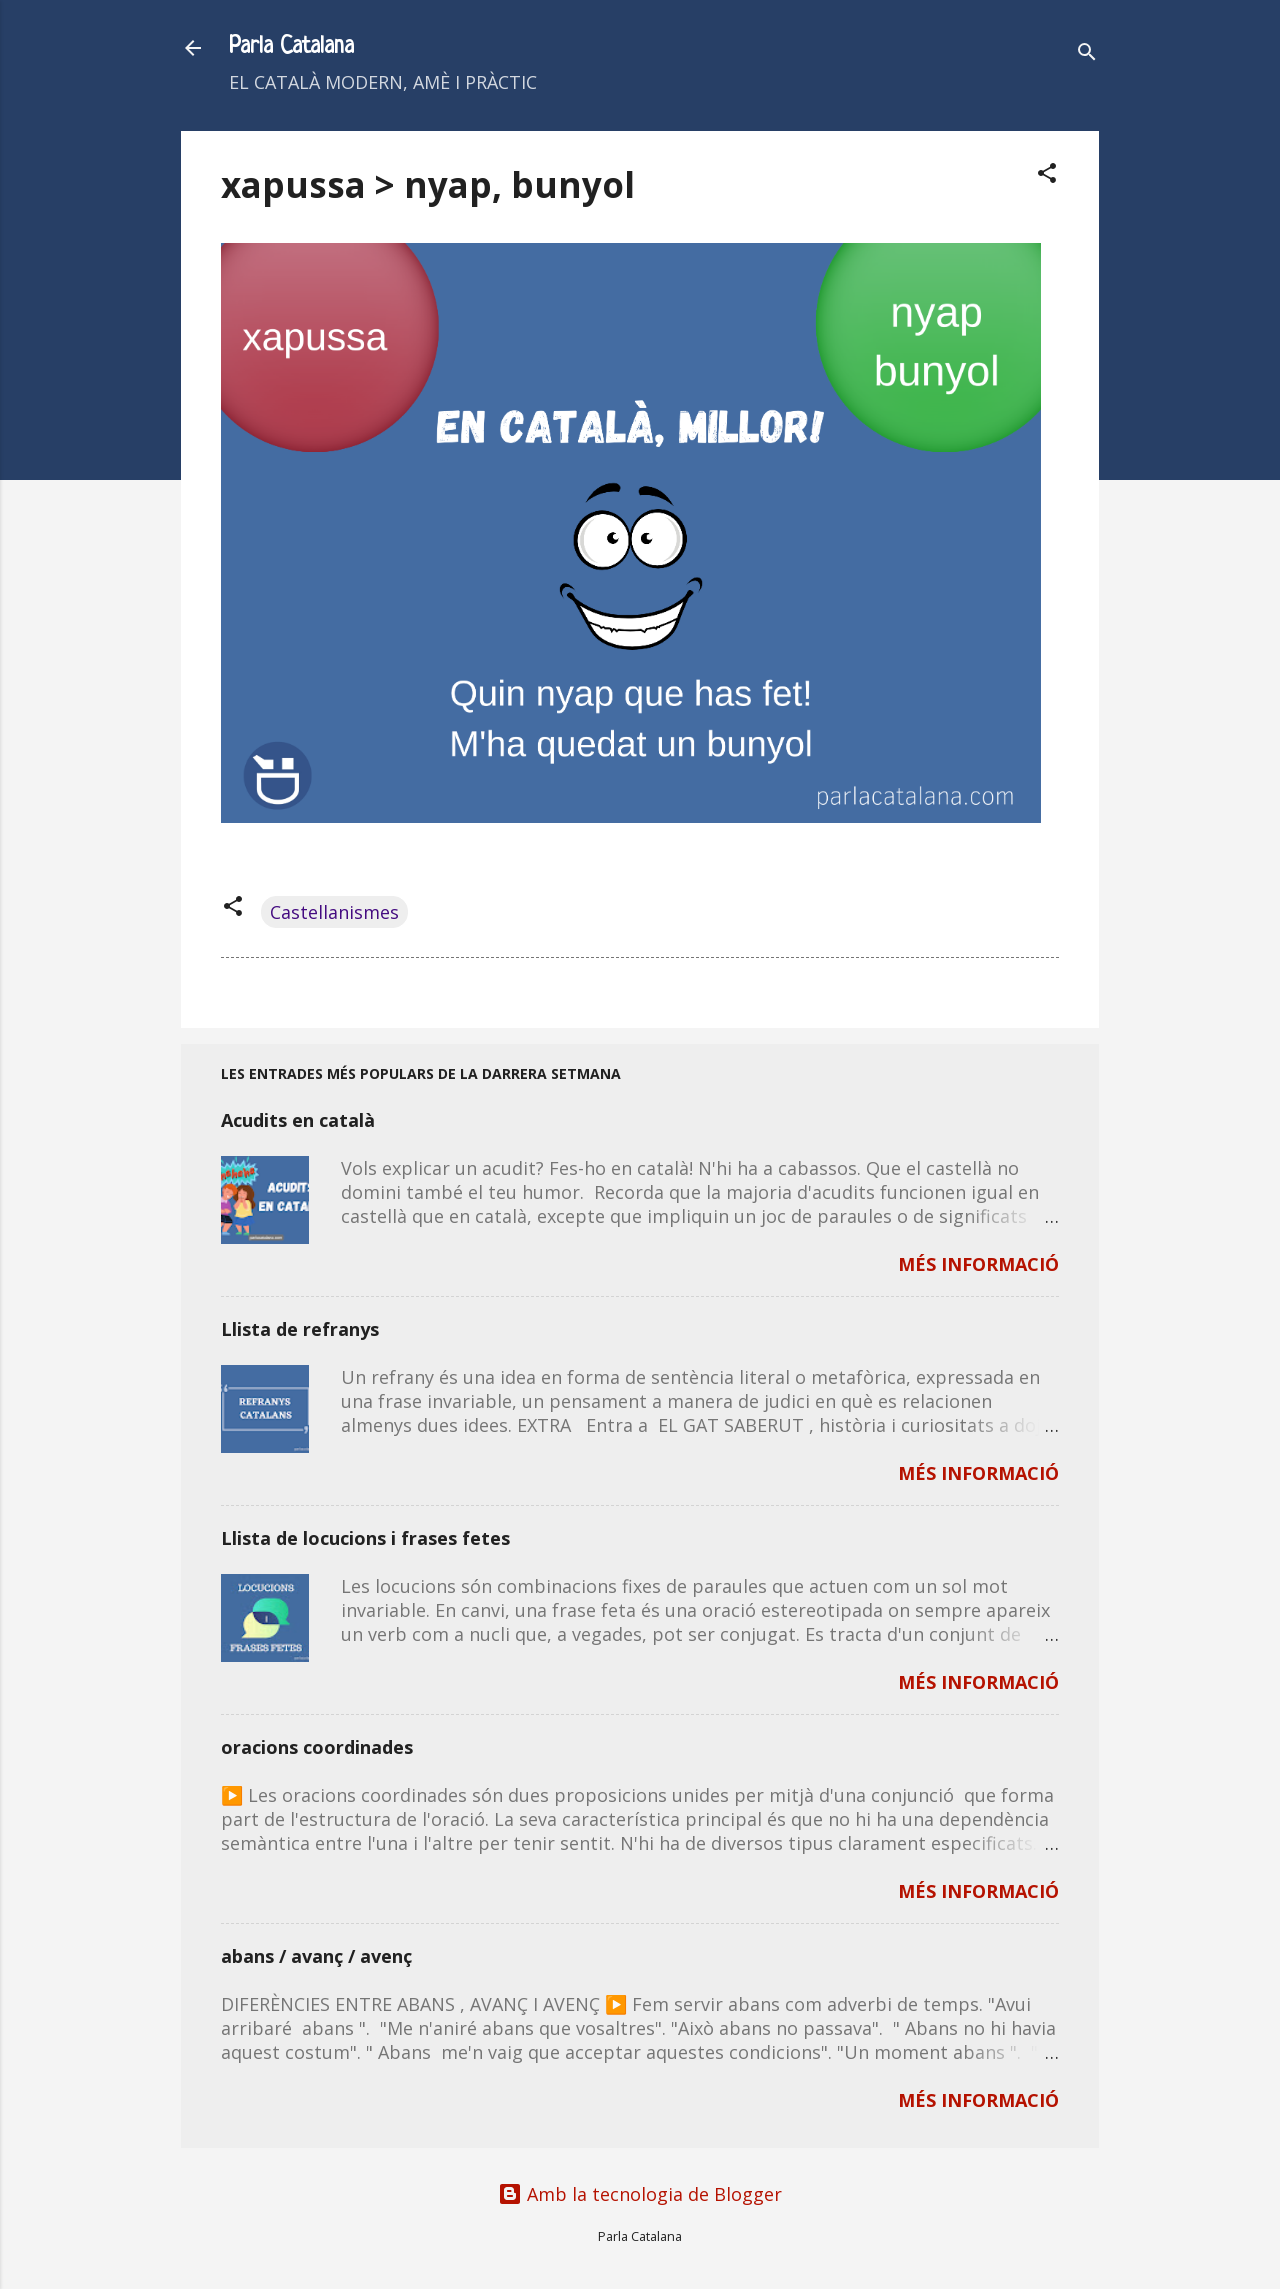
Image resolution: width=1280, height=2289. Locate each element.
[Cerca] (1087, 54)
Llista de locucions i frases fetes (365, 1538)
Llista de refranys (300, 1329)
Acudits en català (298, 1120)
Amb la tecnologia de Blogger (640, 2194)
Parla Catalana (291, 47)
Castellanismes (334, 912)
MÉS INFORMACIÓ (978, 1264)
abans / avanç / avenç (316, 1956)
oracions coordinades (317, 1747)
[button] (1047, 175)
